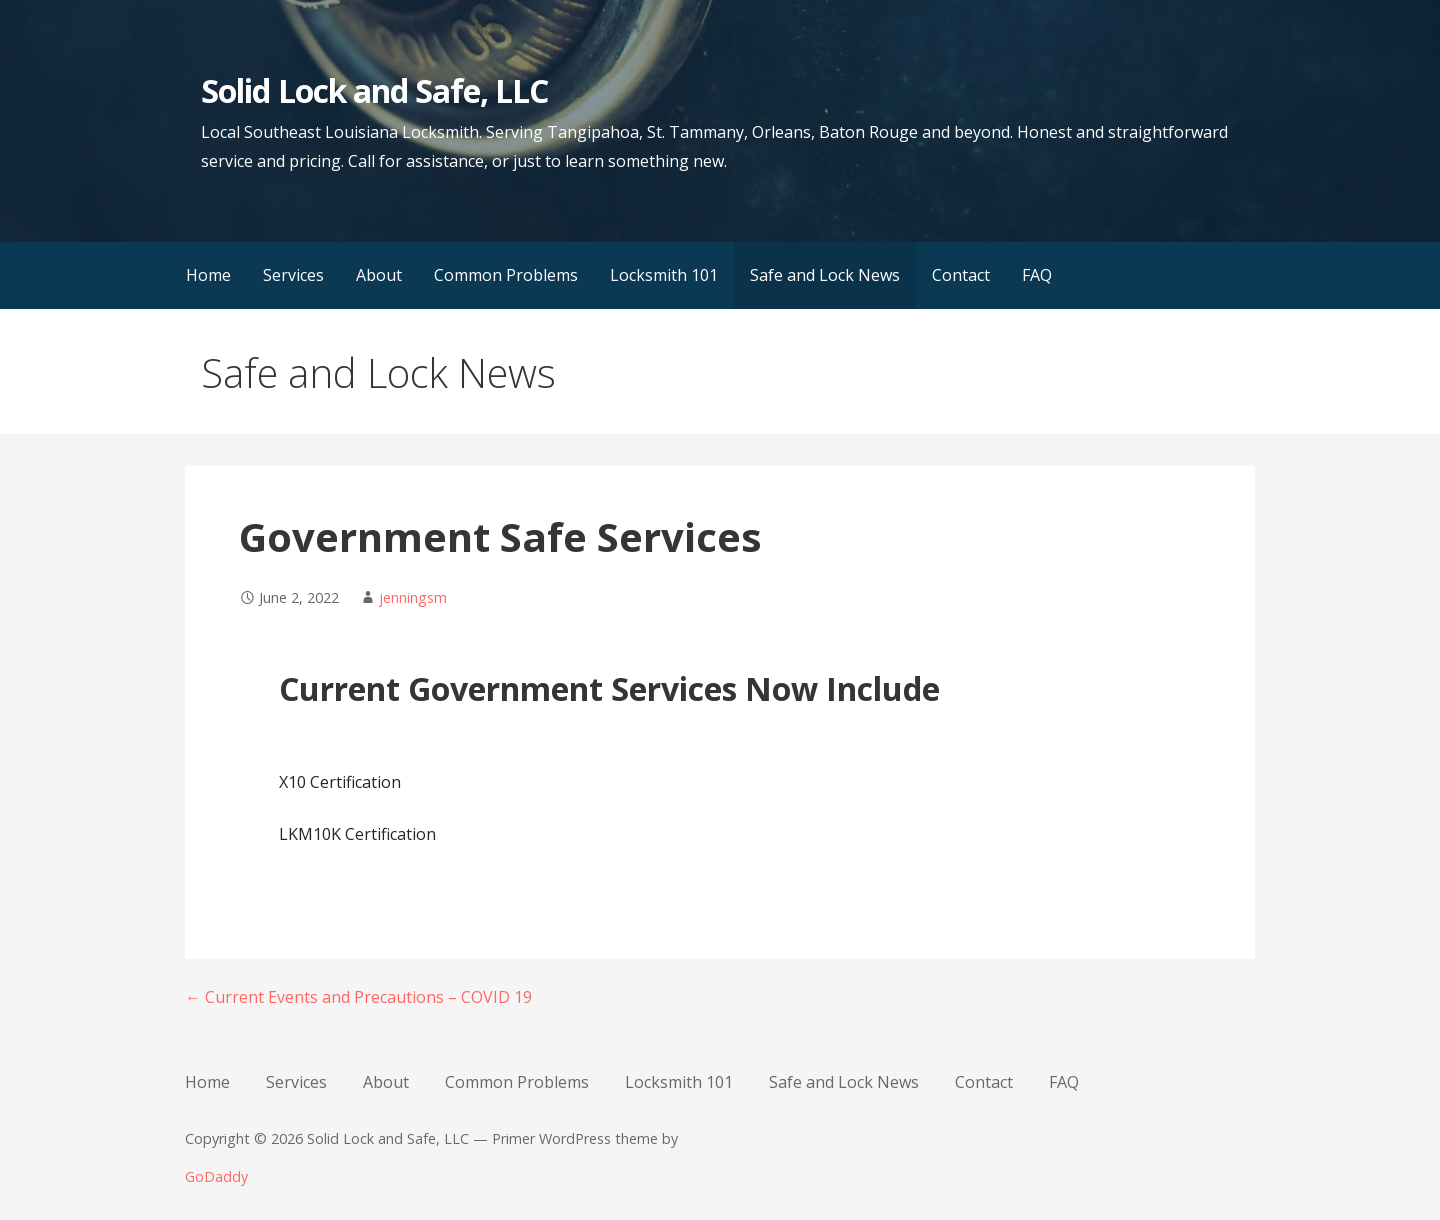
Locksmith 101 (664, 275)
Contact (961, 275)
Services (293, 275)
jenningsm (413, 597)
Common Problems (506, 275)
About (379, 275)
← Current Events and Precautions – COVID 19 (358, 997)
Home (208, 275)
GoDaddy (216, 1176)
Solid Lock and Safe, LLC (374, 90)
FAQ (1037, 275)
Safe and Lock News (825, 275)
